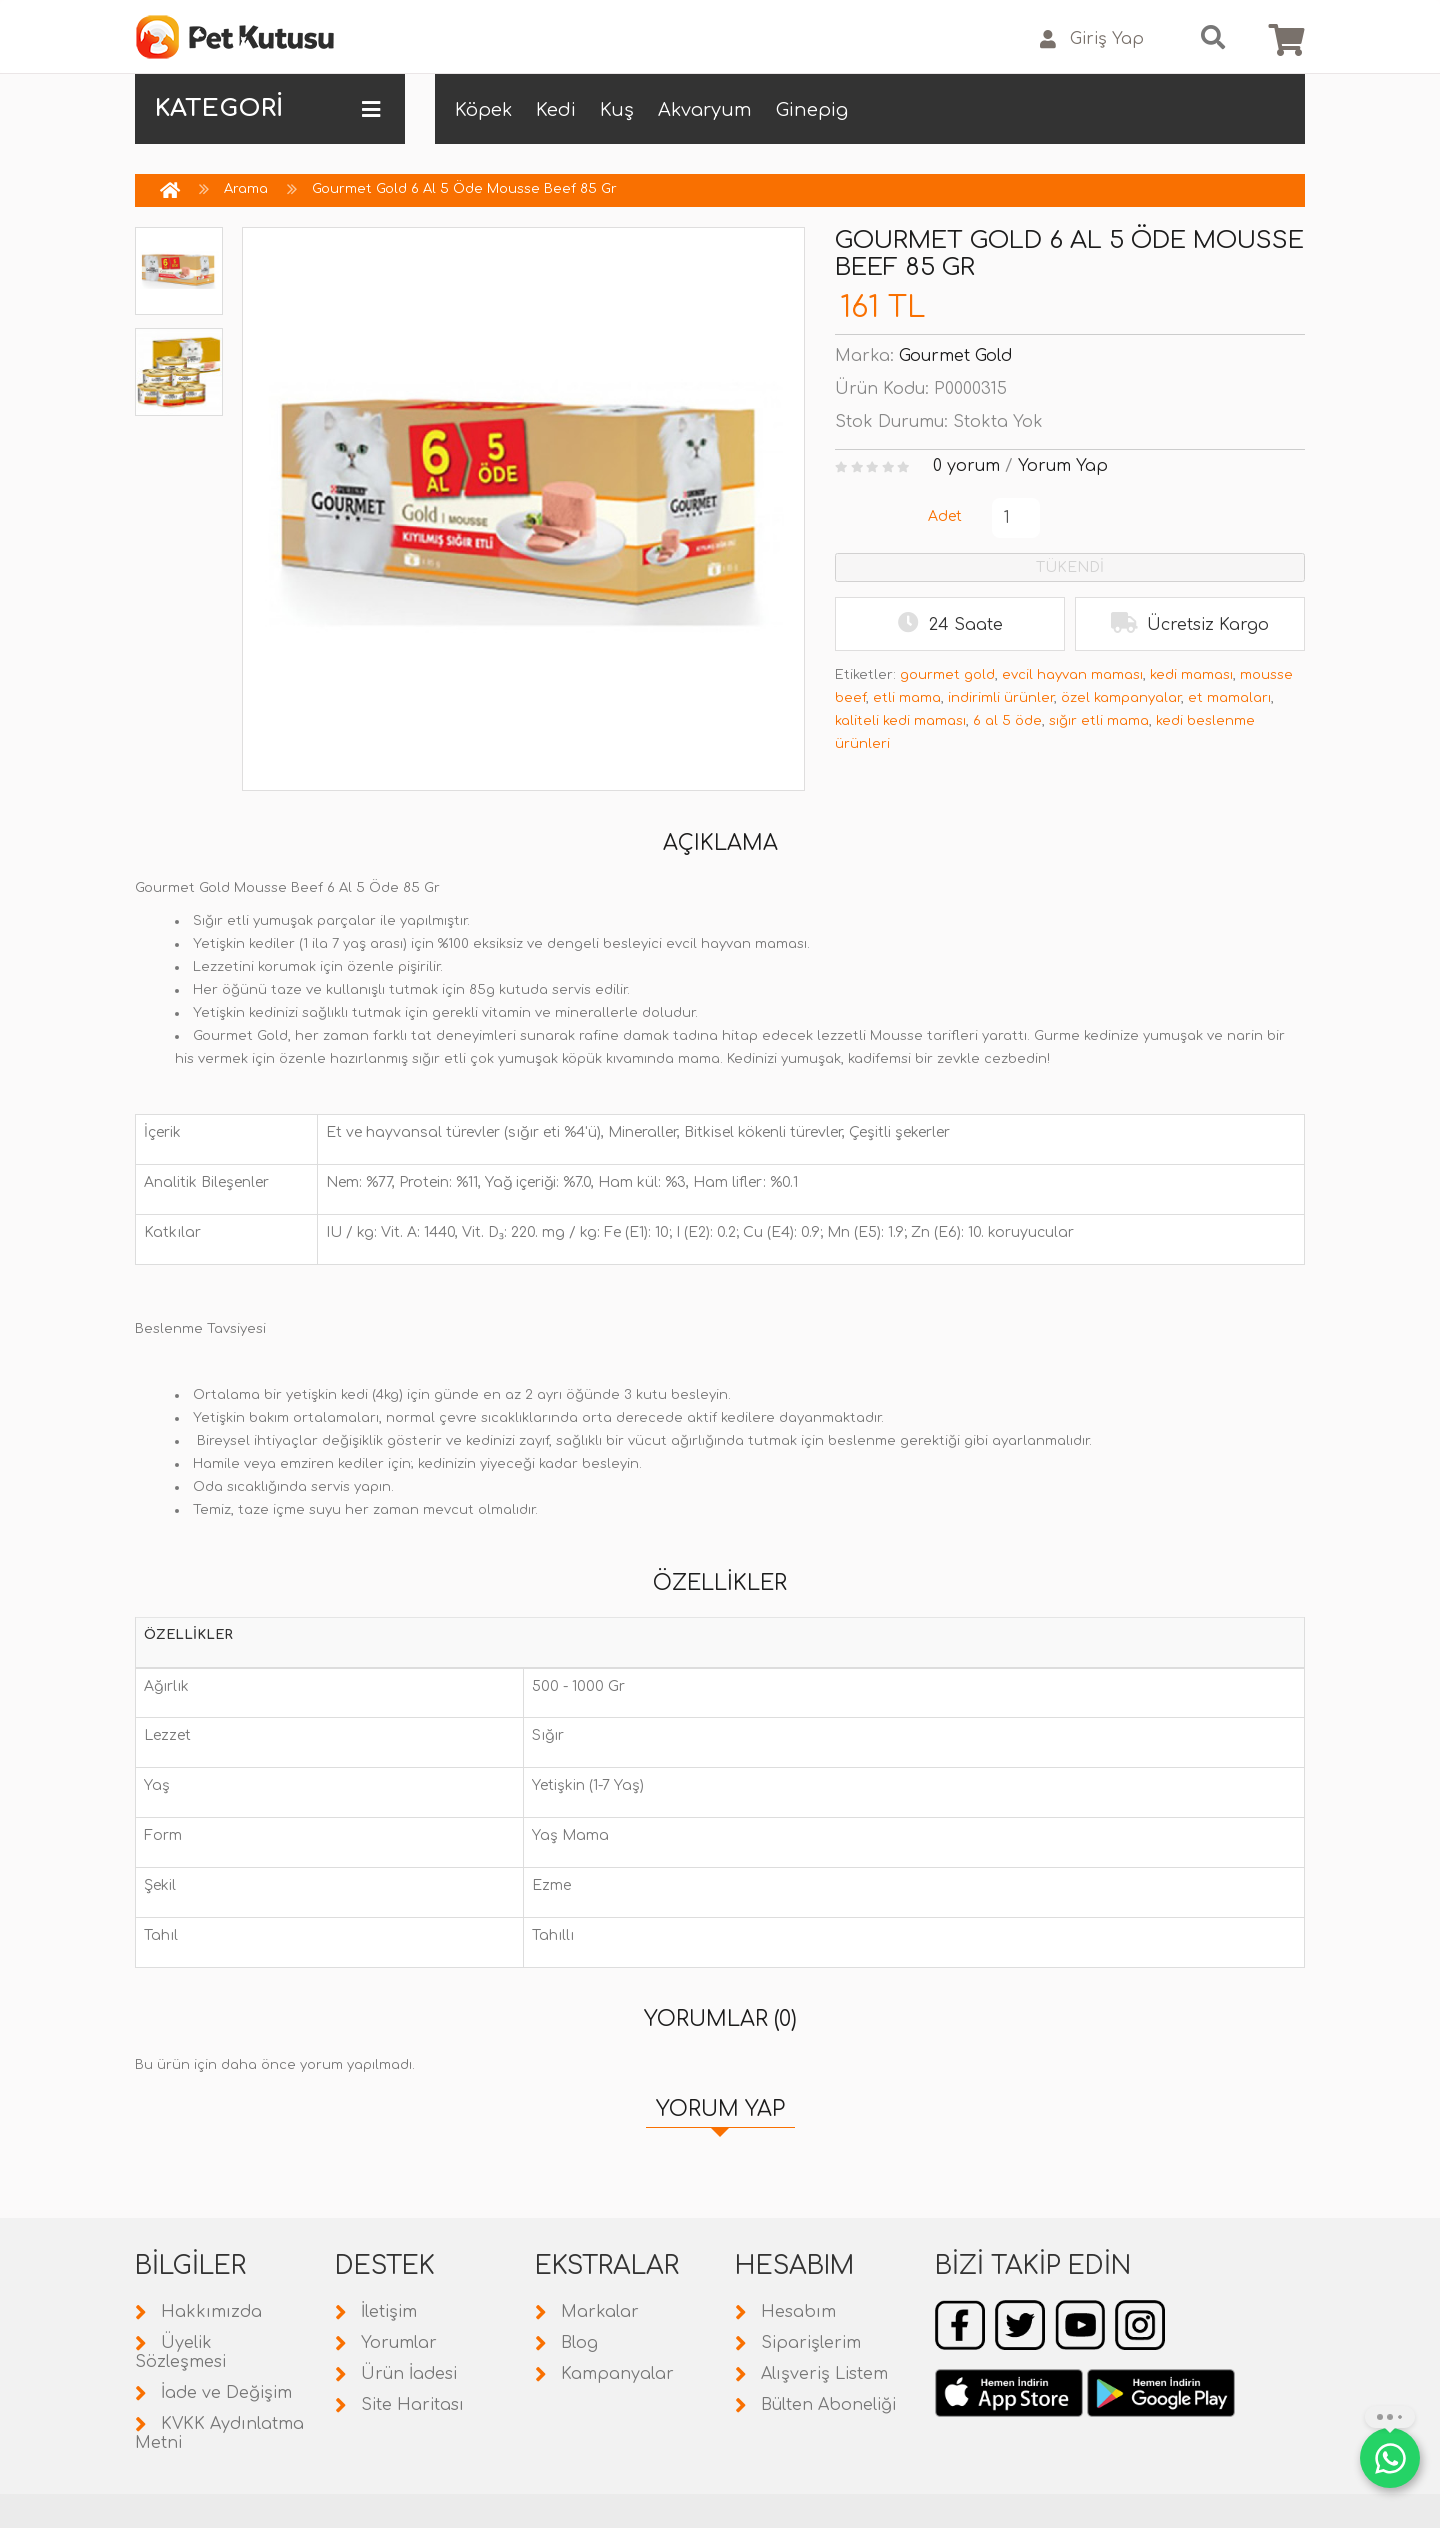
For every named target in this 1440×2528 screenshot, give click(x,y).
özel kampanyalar (1121, 698)
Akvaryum (705, 110)
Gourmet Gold (955, 356)
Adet (945, 516)
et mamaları (1229, 698)
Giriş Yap (1092, 39)
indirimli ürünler (1001, 698)
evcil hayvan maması (1072, 675)
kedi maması (1191, 675)
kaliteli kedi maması (900, 721)
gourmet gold (947, 675)
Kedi (556, 110)
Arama (246, 189)
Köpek (483, 110)
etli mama (907, 698)
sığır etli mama (1099, 721)
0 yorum (966, 466)
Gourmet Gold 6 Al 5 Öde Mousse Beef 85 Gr (464, 189)
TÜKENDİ (1070, 567)
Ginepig (812, 110)
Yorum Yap (1063, 466)
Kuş (617, 110)
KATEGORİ (267, 109)
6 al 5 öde (1007, 721)
